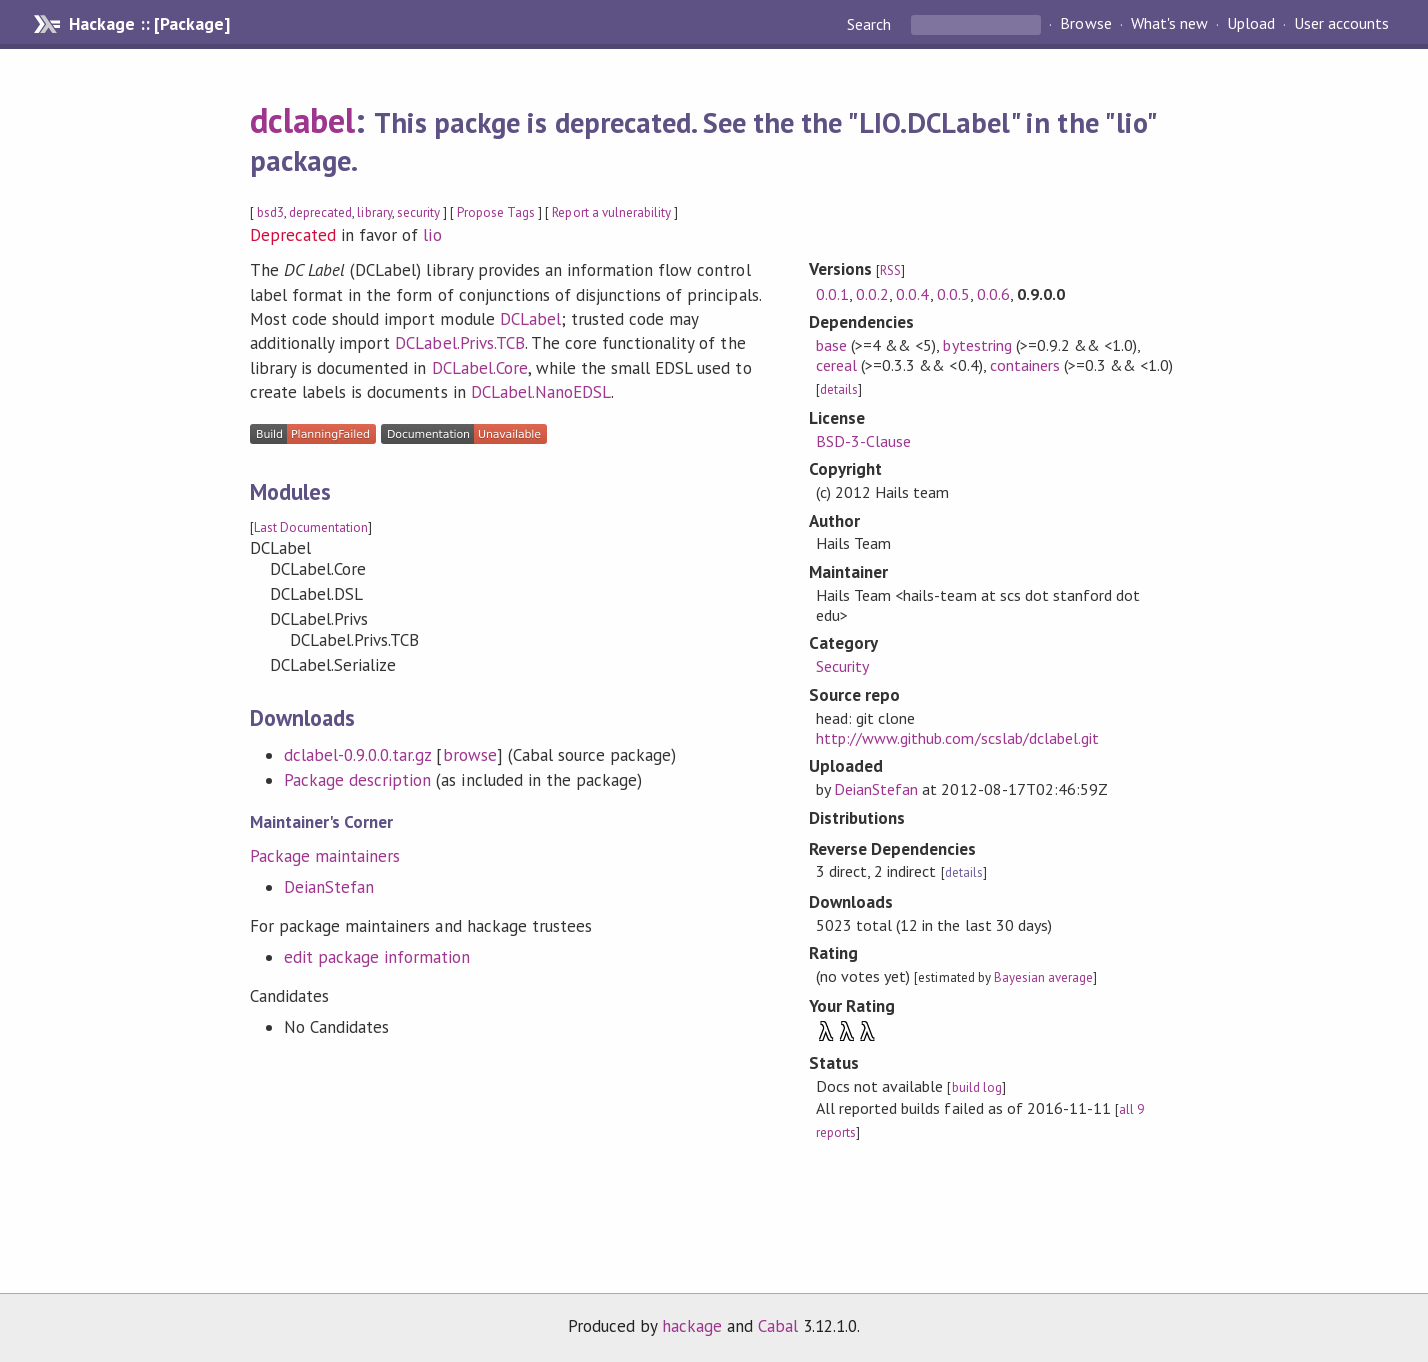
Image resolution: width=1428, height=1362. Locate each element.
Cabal (778, 1326)
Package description (357, 780)
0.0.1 (832, 294)
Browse (1085, 24)
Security (842, 666)
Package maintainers (325, 856)
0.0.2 (872, 294)
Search (871, 24)
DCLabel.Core (480, 368)
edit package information (377, 957)
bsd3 (270, 212)
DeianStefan (329, 887)
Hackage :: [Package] (149, 24)
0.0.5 (953, 294)
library (374, 212)
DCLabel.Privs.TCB (459, 343)
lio (432, 235)
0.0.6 (993, 294)
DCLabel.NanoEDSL (541, 392)
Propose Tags (496, 212)
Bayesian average (1043, 977)
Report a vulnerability (611, 212)
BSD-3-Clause (863, 441)
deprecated (320, 212)
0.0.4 (912, 294)
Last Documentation (311, 527)
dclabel (302, 120)
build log (977, 1087)
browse (470, 755)
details (839, 389)
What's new (1169, 24)
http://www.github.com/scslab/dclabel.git (957, 738)
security (418, 212)
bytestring (977, 345)
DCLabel (530, 319)
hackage (692, 1326)
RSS (890, 270)
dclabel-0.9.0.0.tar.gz (358, 755)
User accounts (1341, 24)
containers (1025, 365)
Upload (1251, 24)
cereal (836, 365)
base (831, 345)
